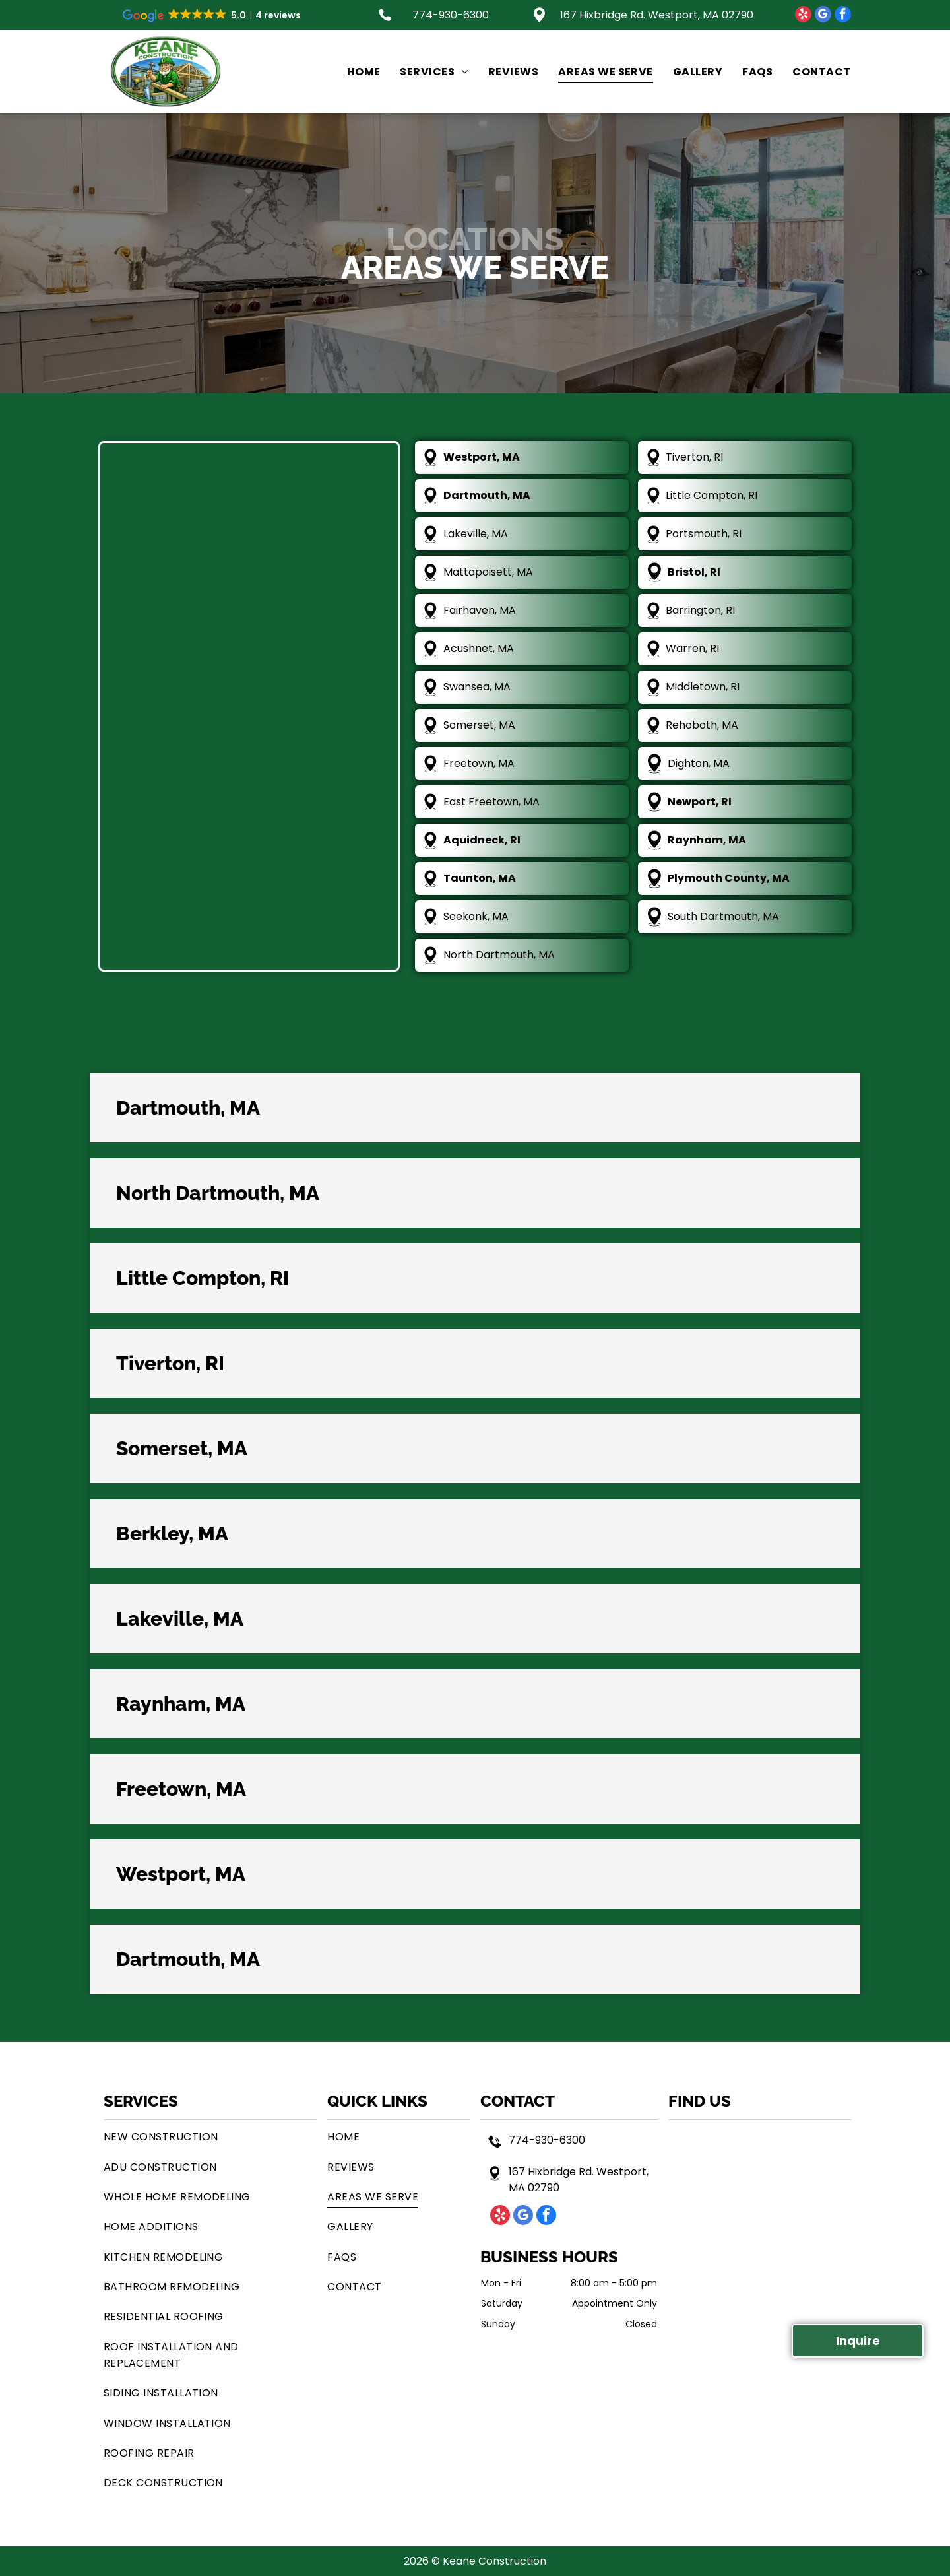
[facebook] (843, 16)
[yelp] (803, 16)
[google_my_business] (823, 16)
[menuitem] (354, 71)
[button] (475, 1107)
